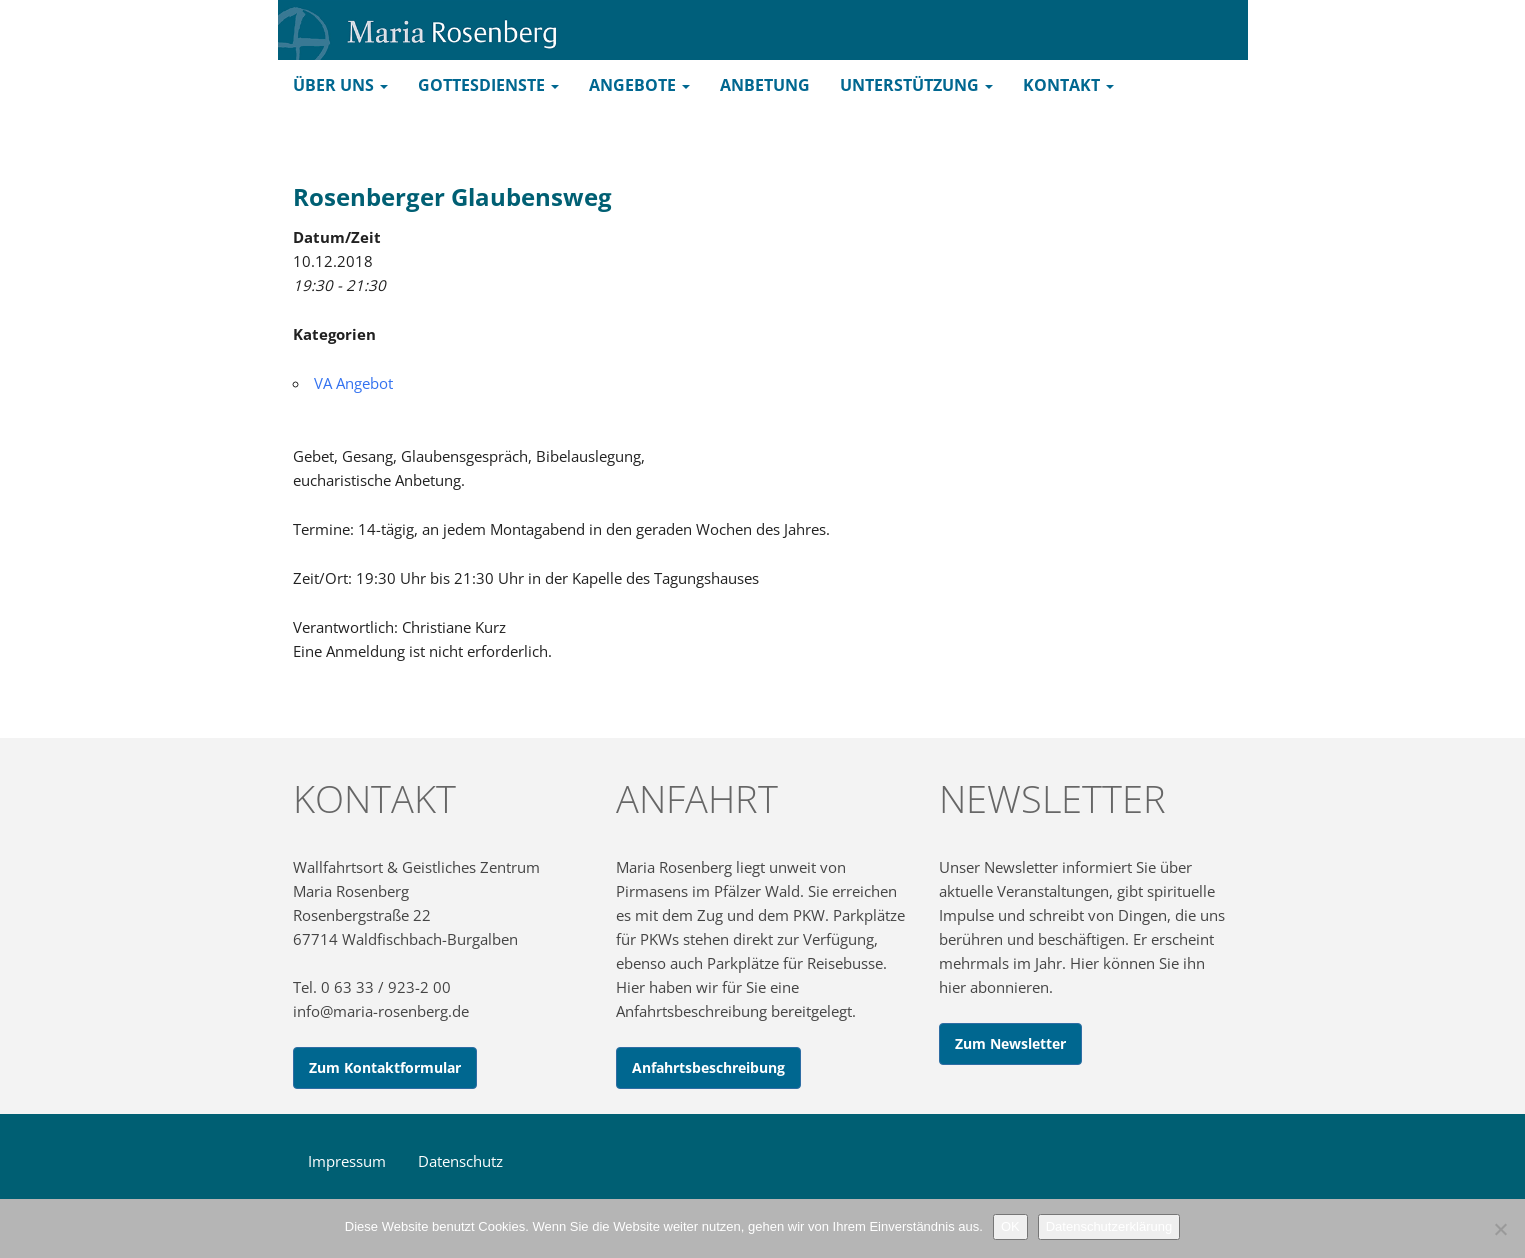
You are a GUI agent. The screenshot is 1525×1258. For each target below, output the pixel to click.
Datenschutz (460, 1161)
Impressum (347, 1161)
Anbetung (765, 85)
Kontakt (1068, 85)
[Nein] (1500, 1229)
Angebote (639, 85)
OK (1010, 1226)
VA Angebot (353, 383)
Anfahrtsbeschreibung (708, 1067)
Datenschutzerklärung (1109, 1226)
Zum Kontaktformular (385, 1067)
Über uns (340, 85)
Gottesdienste (488, 85)
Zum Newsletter (1010, 1043)
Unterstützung (916, 85)
